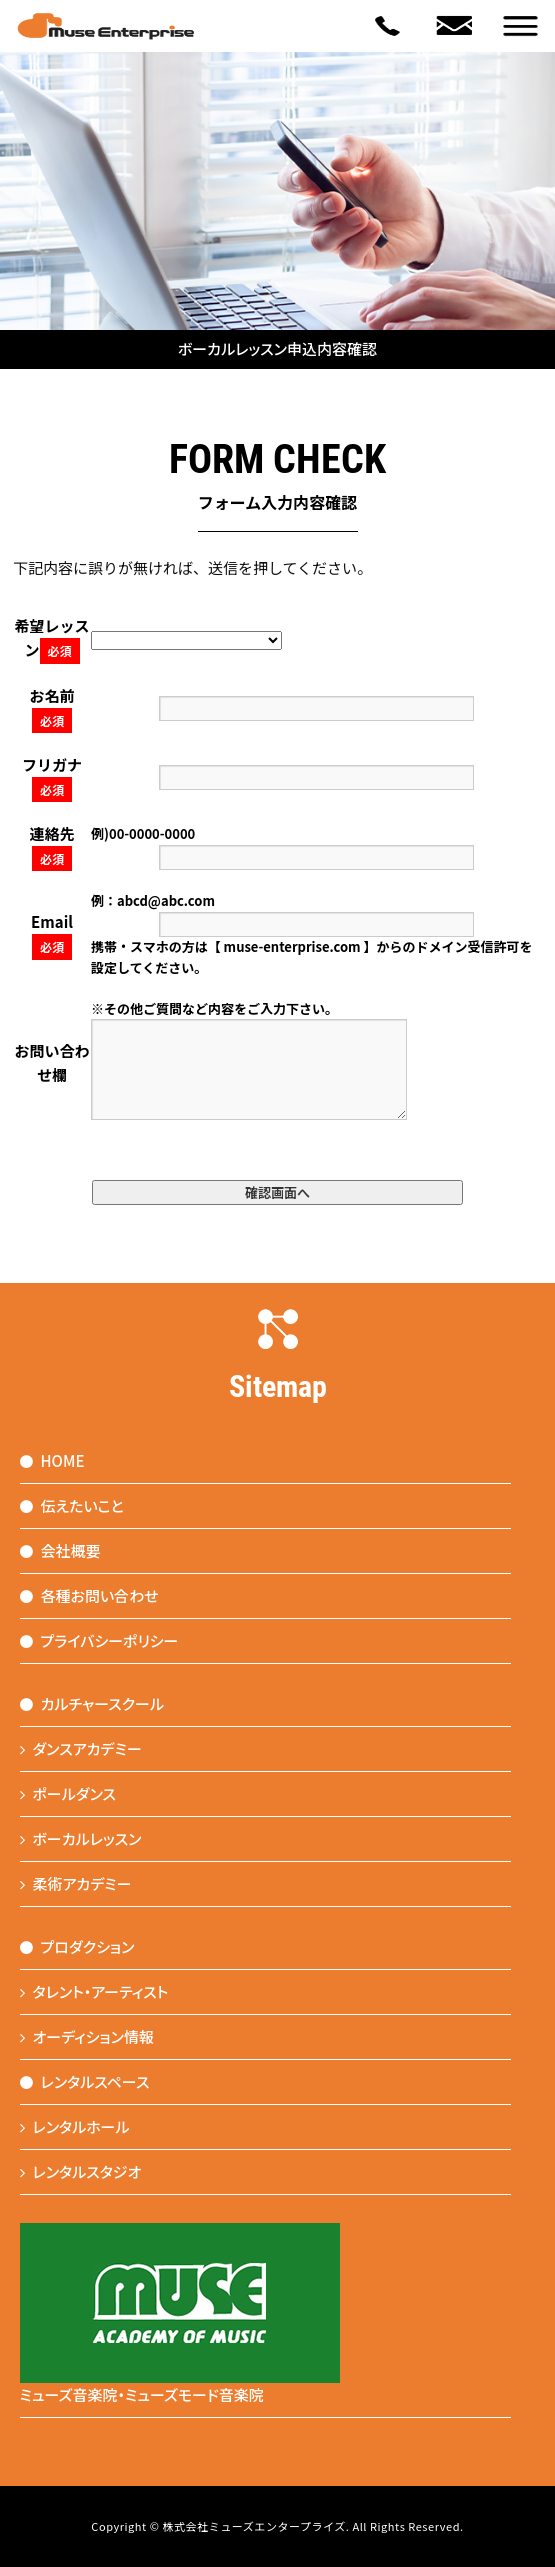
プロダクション (77, 1946)
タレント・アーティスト (94, 1991)
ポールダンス (68, 1793)
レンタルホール (75, 2126)
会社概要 (60, 1550)
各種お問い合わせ (89, 1595)
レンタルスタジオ (81, 2171)
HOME (52, 1460)
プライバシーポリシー (99, 1640)
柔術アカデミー (76, 1883)
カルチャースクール (92, 1703)
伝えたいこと (72, 1505)
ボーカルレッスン (81, 1838)
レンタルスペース (85, 2081)
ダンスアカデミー (81, 1748)
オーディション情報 (87, 2036)
